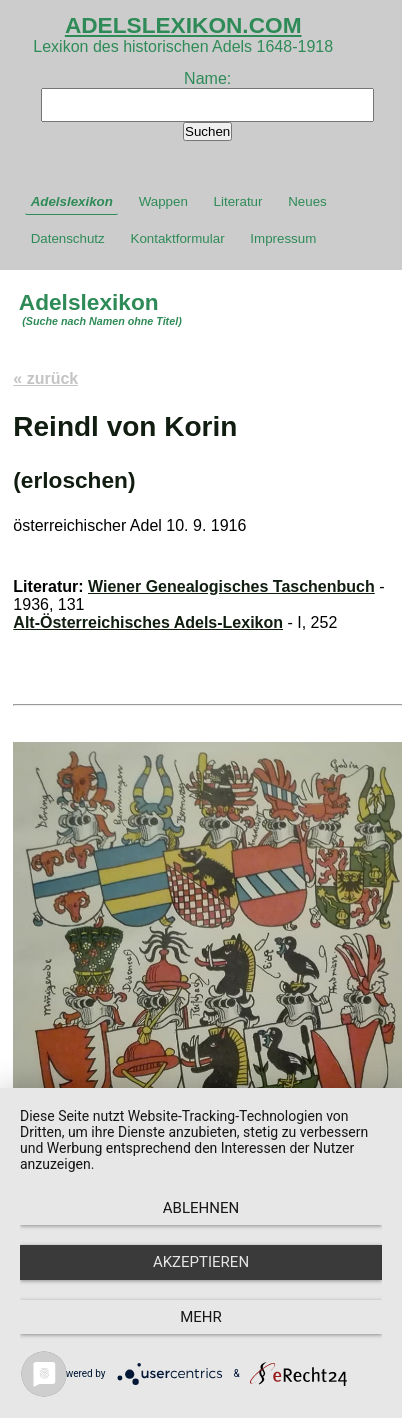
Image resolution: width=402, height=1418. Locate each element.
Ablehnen (201, 1208)
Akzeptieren (201, 1262)
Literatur (238, 201)
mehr (201, 1317)
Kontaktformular (178, 238)
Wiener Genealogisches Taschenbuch (231, 586)
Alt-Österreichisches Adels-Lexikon (148, 622)
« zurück (45, 378)
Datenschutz (68, 238)
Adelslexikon (72, 201)
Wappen (163, 201)
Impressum (283, 238)
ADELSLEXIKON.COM (183, 25)
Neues (307, 201)
